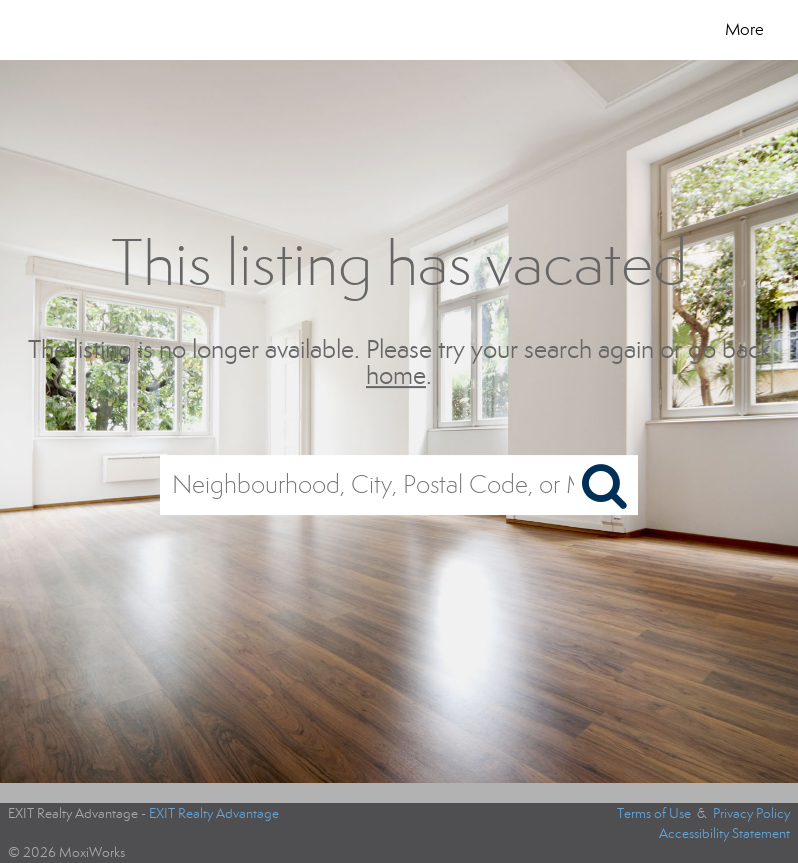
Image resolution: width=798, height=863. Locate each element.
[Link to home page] (83, 30)
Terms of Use (654, 813)
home (396, 376)
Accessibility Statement (724, 833)
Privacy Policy (751, 813)
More (744, 29)
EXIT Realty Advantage (214, 813)
